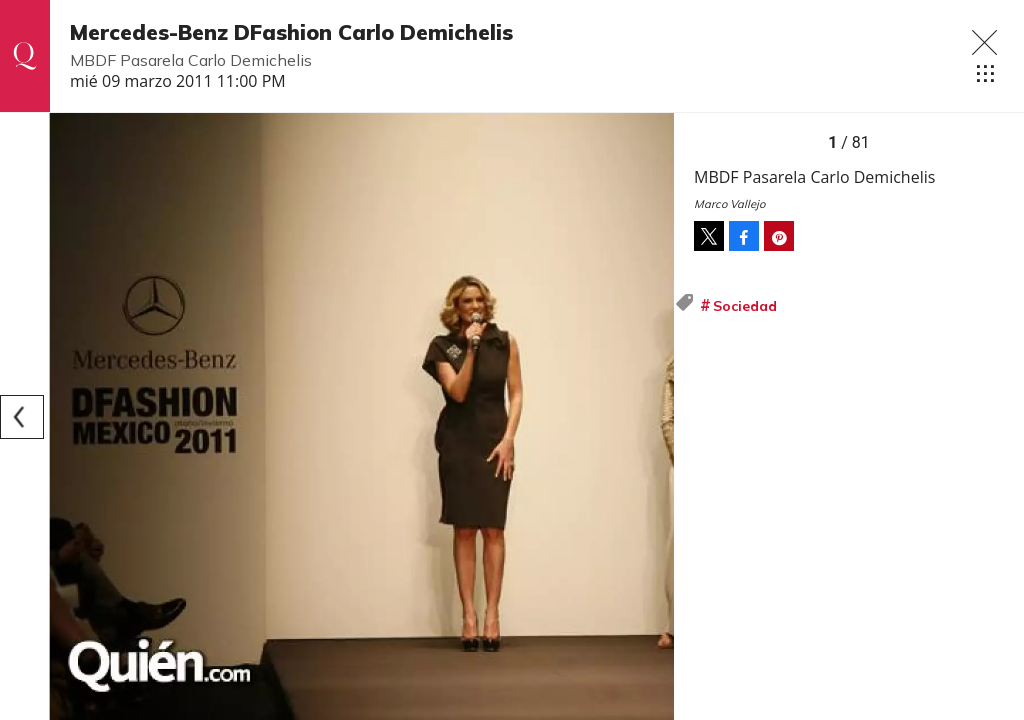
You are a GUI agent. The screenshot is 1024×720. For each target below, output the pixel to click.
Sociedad (745, 306)
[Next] (652, 417)
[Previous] (22, 417)
